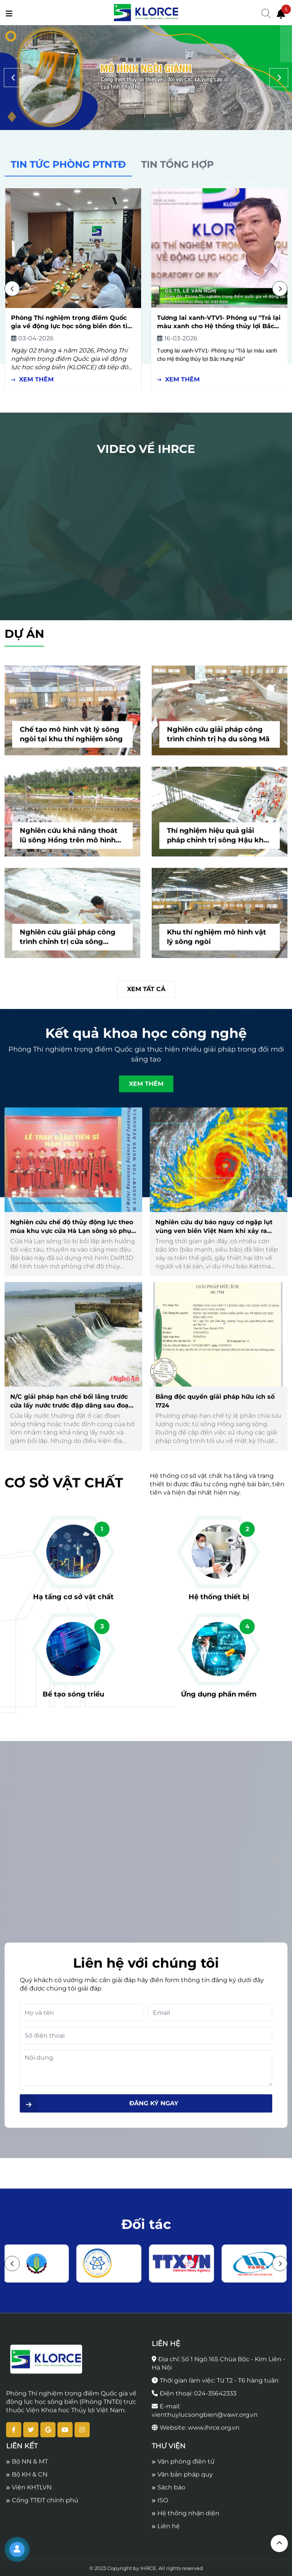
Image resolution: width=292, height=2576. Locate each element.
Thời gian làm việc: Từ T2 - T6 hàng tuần (215, 2385)
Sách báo (168, 2492)
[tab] (68, 164)
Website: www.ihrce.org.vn (196, 2432)
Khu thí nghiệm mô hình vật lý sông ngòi (216, 942)
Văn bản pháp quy (182, 2479)
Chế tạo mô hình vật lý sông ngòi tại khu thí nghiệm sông (71, 739)
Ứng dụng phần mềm (219, 1699)
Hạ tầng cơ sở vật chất (73, 1602)
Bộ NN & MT (27, 2466)
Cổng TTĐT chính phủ (42, 2505)
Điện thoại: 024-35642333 (194, 2398)
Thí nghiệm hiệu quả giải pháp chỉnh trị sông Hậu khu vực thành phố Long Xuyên (217, 841)
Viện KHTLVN (29, 2492)
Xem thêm (32, 379)
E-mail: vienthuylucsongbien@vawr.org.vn (205, 2416)
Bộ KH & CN (27, 2479)
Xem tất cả (146, 994)
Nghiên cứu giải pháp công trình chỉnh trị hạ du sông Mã (218, 739)
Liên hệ (166, 2531)
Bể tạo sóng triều (73, 1699)
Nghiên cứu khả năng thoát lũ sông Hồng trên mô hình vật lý (68, 841)
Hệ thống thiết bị (219, 1602)
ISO (160, 2505)
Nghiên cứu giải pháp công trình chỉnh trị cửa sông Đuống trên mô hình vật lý (68, 942)
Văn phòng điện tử (183, 2466)
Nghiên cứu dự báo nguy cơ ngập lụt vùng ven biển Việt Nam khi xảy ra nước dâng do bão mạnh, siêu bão (214, 1236)
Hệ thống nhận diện (185, 2518)
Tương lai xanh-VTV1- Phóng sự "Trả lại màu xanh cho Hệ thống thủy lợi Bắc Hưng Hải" (219, 326)
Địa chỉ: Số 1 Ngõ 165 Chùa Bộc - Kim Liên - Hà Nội (218, 2368)
